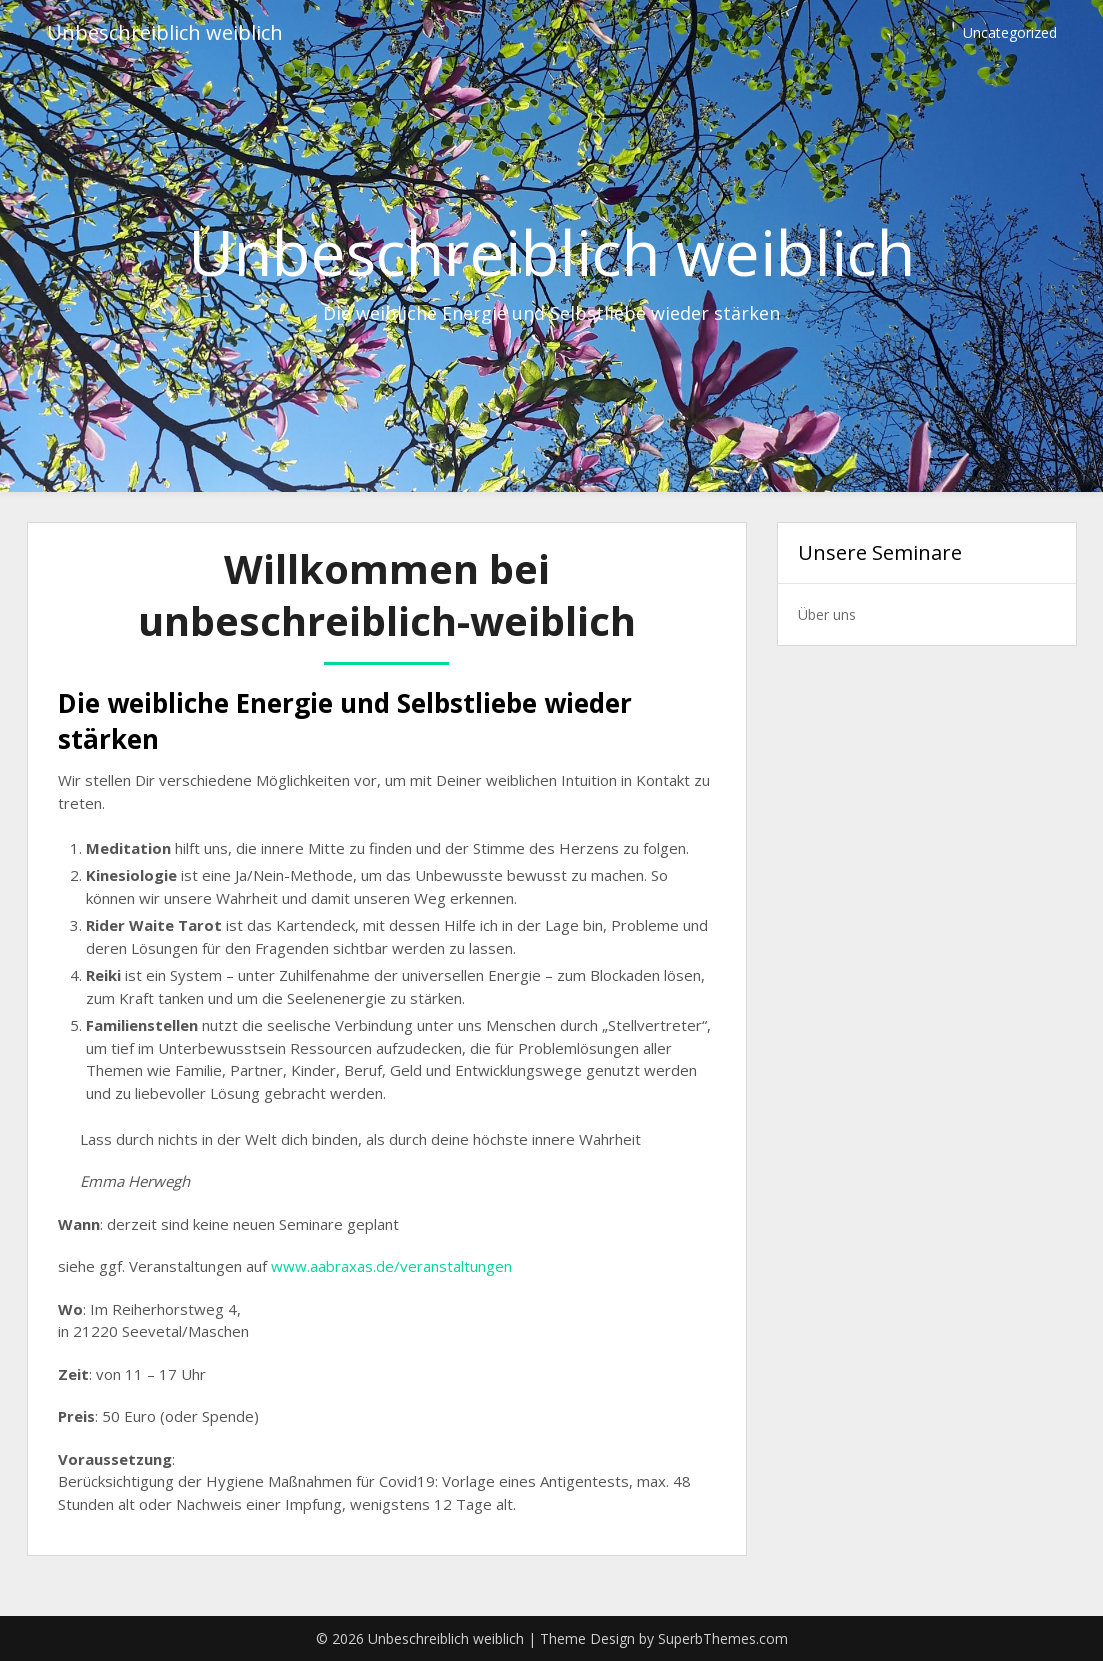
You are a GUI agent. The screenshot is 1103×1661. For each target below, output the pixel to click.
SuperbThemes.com (723, 1638)
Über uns (827, 614)
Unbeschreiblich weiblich (165, 32)
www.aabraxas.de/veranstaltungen (391, 1266)
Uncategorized (1010, 32)
